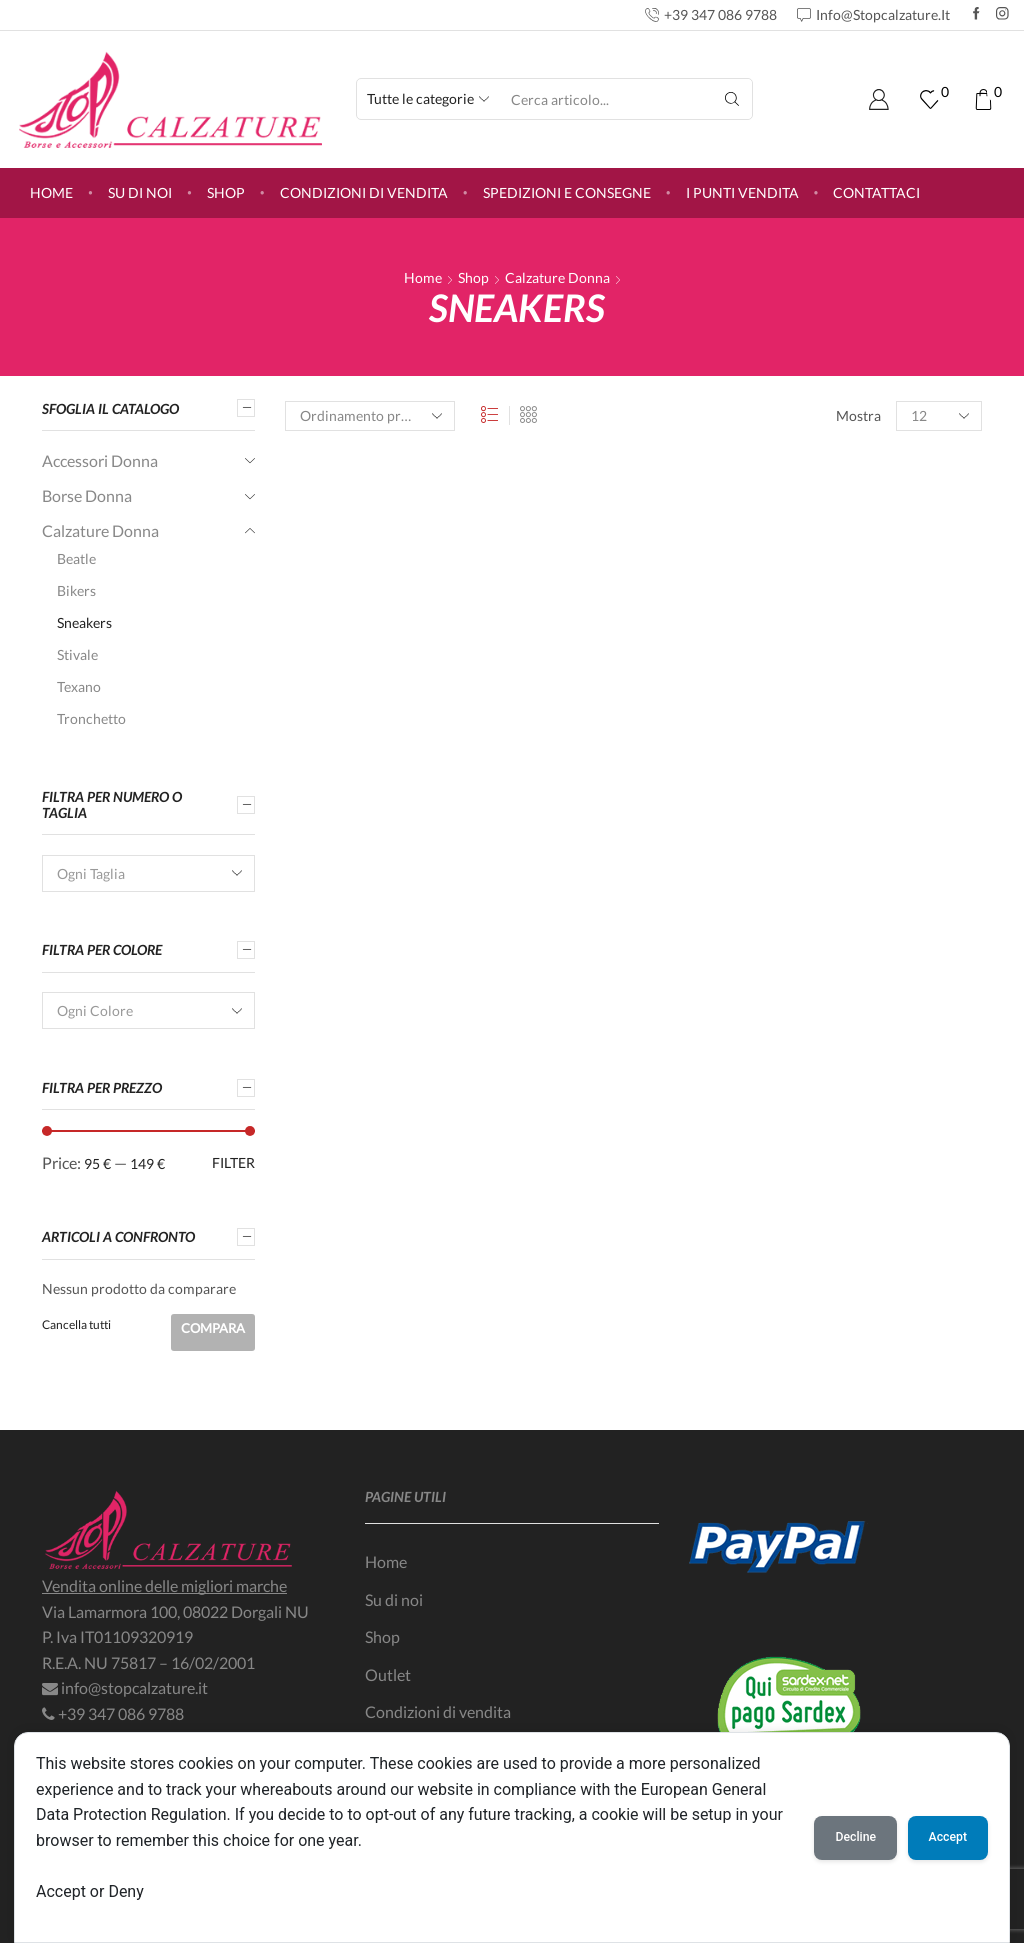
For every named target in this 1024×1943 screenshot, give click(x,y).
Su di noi (140, 192)
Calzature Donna (557, 277)
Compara (213, 1328)
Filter (233, 1162)
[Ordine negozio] (370, 416)
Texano (79, 686)
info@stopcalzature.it (134, 1687)
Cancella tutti (76, 1324)
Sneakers (84, 622)
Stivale (77, 654)
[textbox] (135, 874)
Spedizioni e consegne (567, 192)
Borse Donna (87, 495)
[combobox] (148, 873)
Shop (226, 192)
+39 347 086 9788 (121, 1713)
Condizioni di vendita (364, 192)
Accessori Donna (100, 460)
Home (51, 192)
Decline (855, 1837)
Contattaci (876, 192)
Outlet (388, 1674)
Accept (948, 1837)
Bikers (76, 590)
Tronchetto (91, 718)
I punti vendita (742, 192)
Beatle (76, 558)
